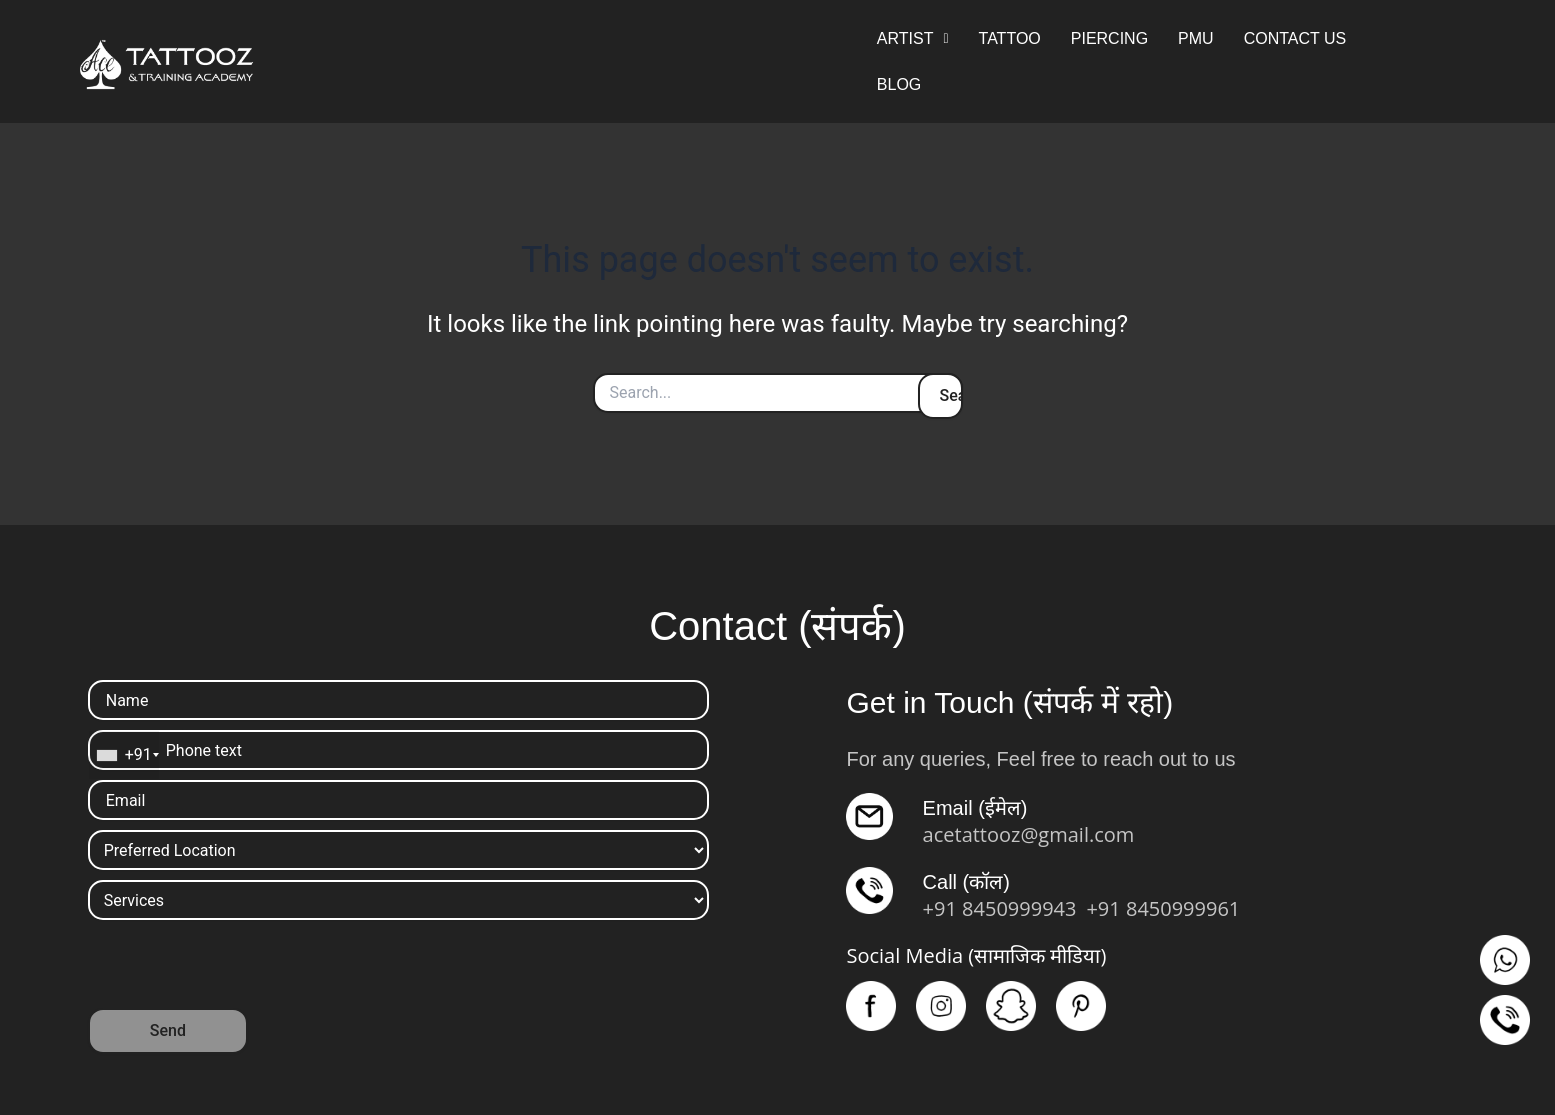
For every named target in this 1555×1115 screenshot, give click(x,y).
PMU (1196, 38)
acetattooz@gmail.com (1029, 834)
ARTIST (913, 38)
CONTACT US (1295, 38)
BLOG (899, 84)
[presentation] (240, 969)
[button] (913, 39)
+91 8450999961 (1163, 908)
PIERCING (1109, 38)
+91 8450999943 (1000, 908)
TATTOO (1010, 38)
